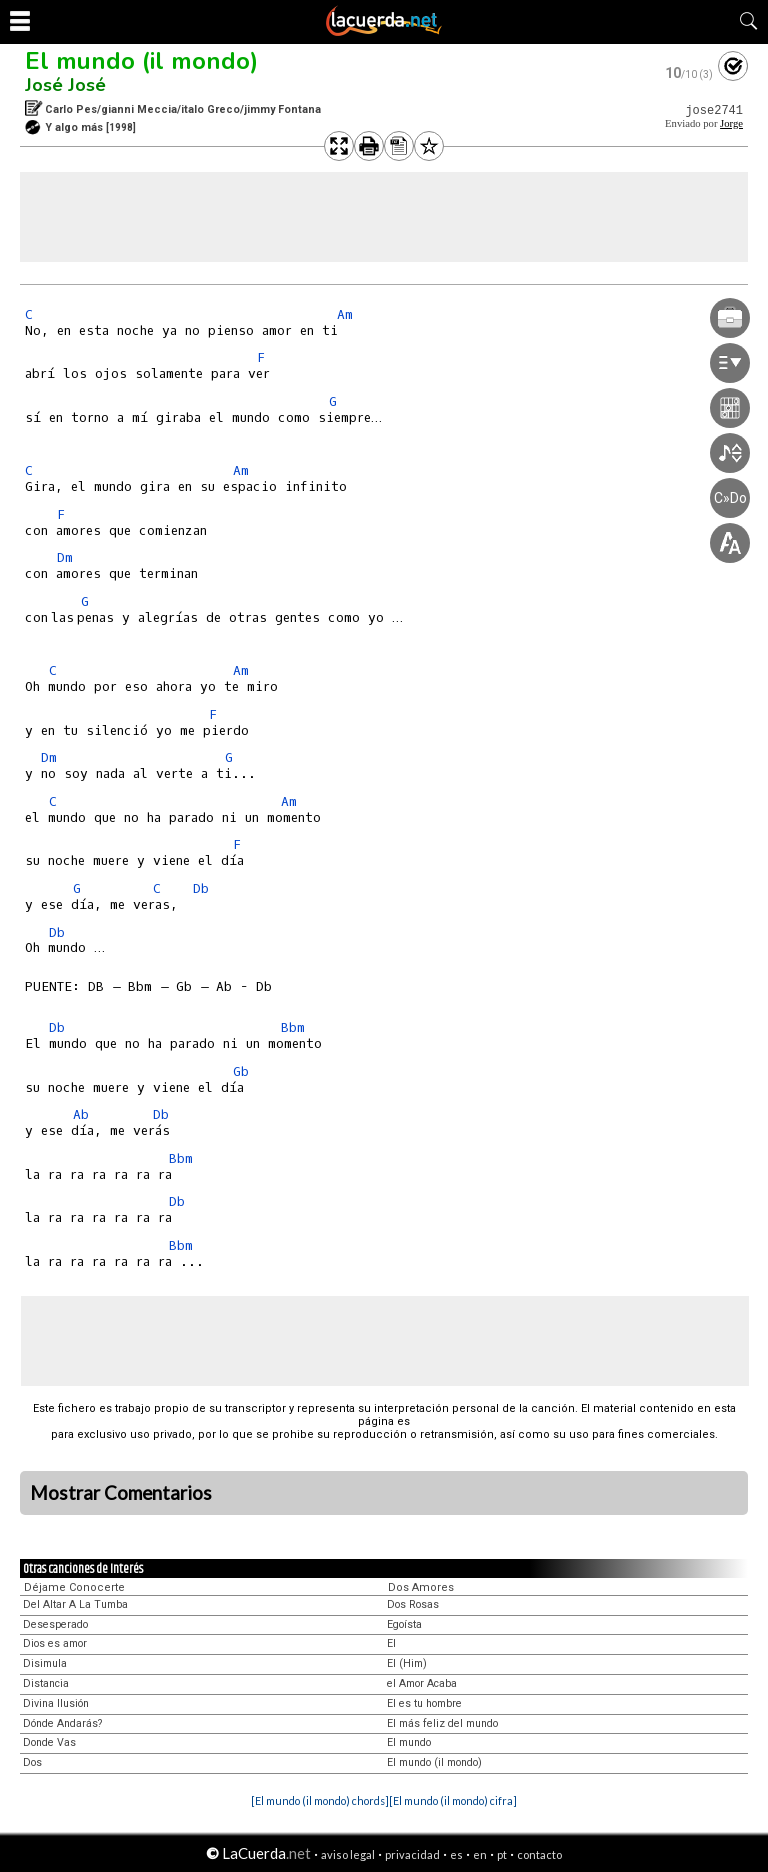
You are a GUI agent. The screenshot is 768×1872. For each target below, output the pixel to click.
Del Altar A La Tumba (75, 1604)
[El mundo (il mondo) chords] (320, 1800)
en (480, 1854)
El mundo (409, 1742)
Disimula (45, 1663)
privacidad (412, 1854)
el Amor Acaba (422, 1683)
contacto (539, 1854)
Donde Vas (49, 1742)
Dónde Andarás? (62, 1723)
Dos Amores (421, 1587)
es (456, 1854)
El (391, 1643)
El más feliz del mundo (442, 1723)
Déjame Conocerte (74, 1587)
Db (201, 888)
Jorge (731, 123)
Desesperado (55, 1624)
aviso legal (348, 1854)
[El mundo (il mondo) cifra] (453, 1800)
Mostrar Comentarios (121, 1493)
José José (65, 85)
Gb (241, 1071)
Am (345, 314)
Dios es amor (55, 1643)
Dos (32, 1762)
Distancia (46, 1683)
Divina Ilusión (56, 1703)
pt (502, 1854)
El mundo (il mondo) (141, 61)
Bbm (293, 1027)
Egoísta (404, 1624)
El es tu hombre (424, 1703)
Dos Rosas (413, 1604)
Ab (81, 1114)
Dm (65, 557)
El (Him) (407, 1663)
